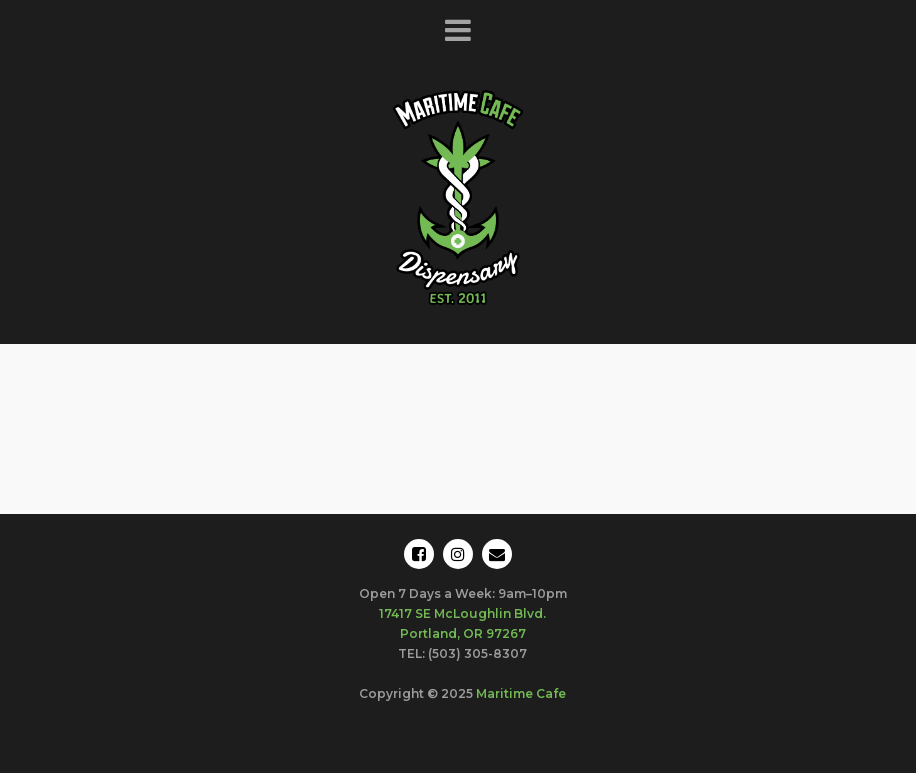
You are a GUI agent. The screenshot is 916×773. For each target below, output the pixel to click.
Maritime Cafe (521, 693)
